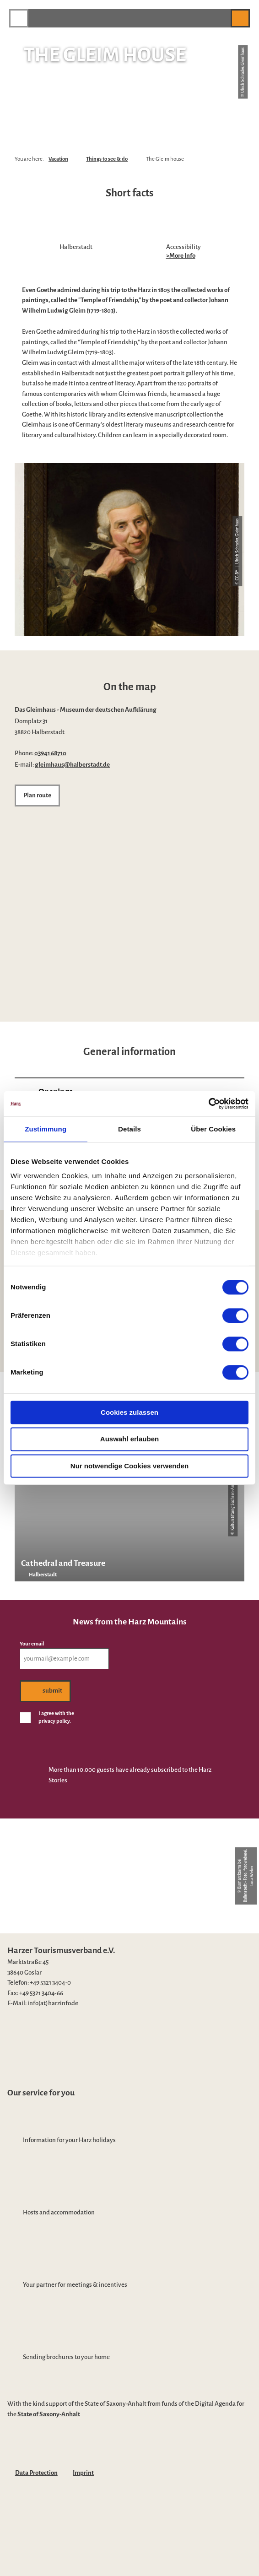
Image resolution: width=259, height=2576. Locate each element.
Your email (32, 1644)
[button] (219, 18)
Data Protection (36, 2472)
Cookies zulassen (129, 1412)
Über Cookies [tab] (213, 1129)
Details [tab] (129, 1129)
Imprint (83, 2472)
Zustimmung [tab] (45, 1129)
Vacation (58, 159)
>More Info (180, 255)
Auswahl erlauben (129, 1439)
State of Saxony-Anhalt (48, 2414)
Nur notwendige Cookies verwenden (129, 1466)
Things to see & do (107, 159)
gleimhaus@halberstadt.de (72, 764)
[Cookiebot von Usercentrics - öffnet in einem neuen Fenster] (208, 1103)
